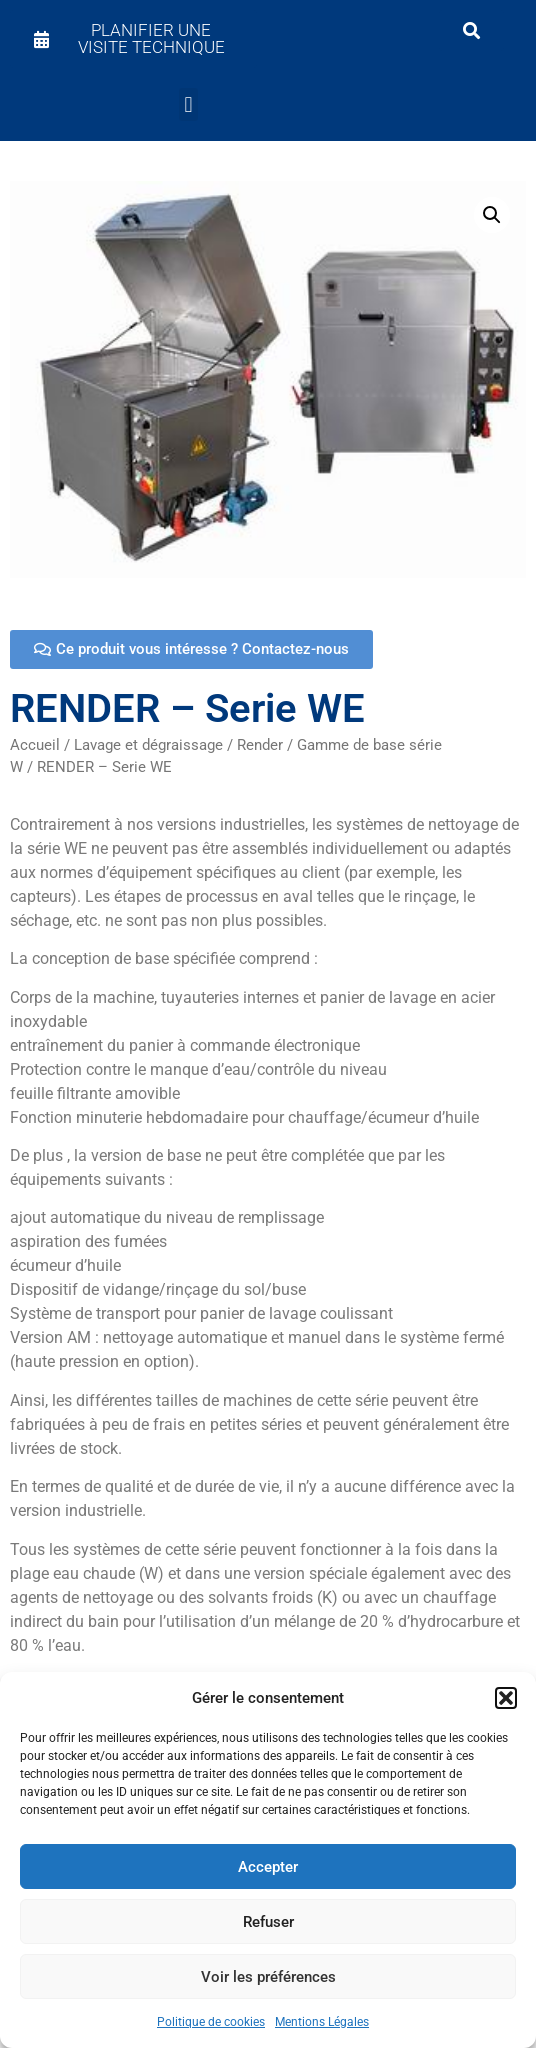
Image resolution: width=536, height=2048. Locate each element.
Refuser (268, 1922)
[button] (506, 1698)
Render (260, 745)
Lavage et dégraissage (148, 745)
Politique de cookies (211, 2022)
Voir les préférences (268, 1977)
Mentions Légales (322, 2022)
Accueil (35, 745)
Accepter (268, 1867)
